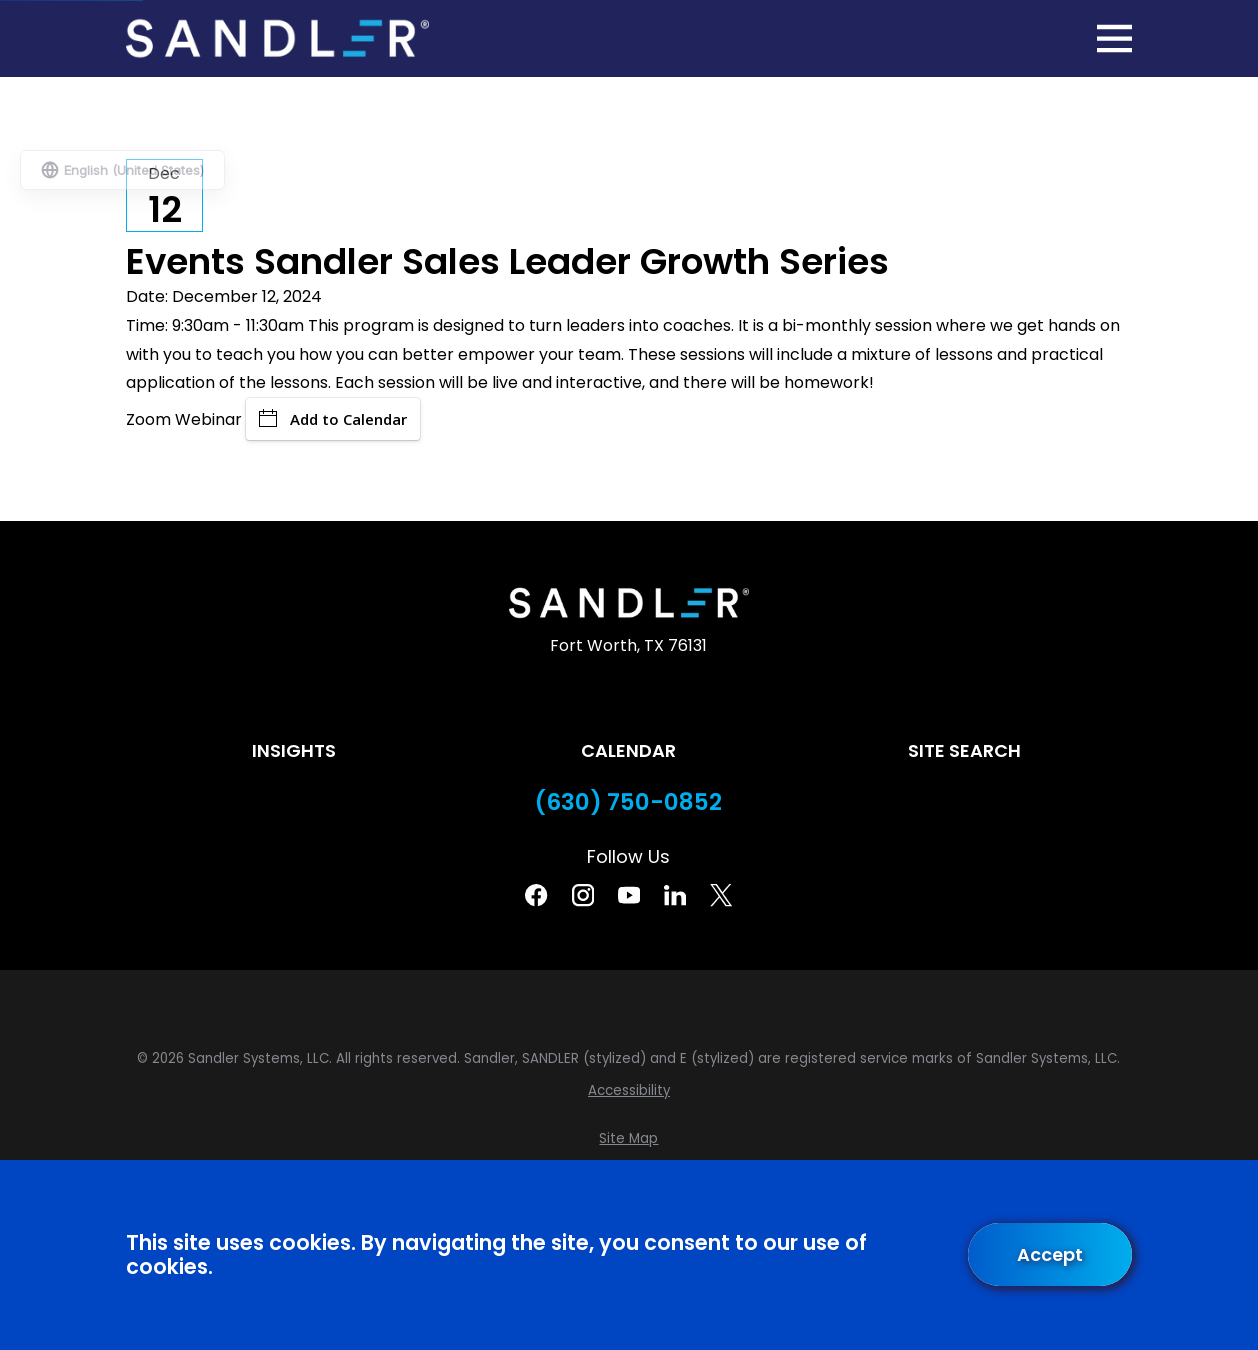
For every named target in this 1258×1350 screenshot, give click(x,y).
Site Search (964, 750)
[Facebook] (536, 895)
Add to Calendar (333, 419)
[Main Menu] (1114, 38)
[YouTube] (629, 895)
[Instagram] (583, 895)
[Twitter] (721, 895)
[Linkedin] (675, 895)
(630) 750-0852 (628, 802)
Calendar (628, 750)
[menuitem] (629, 1091)
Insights (294, 750)
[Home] (278, 38)
